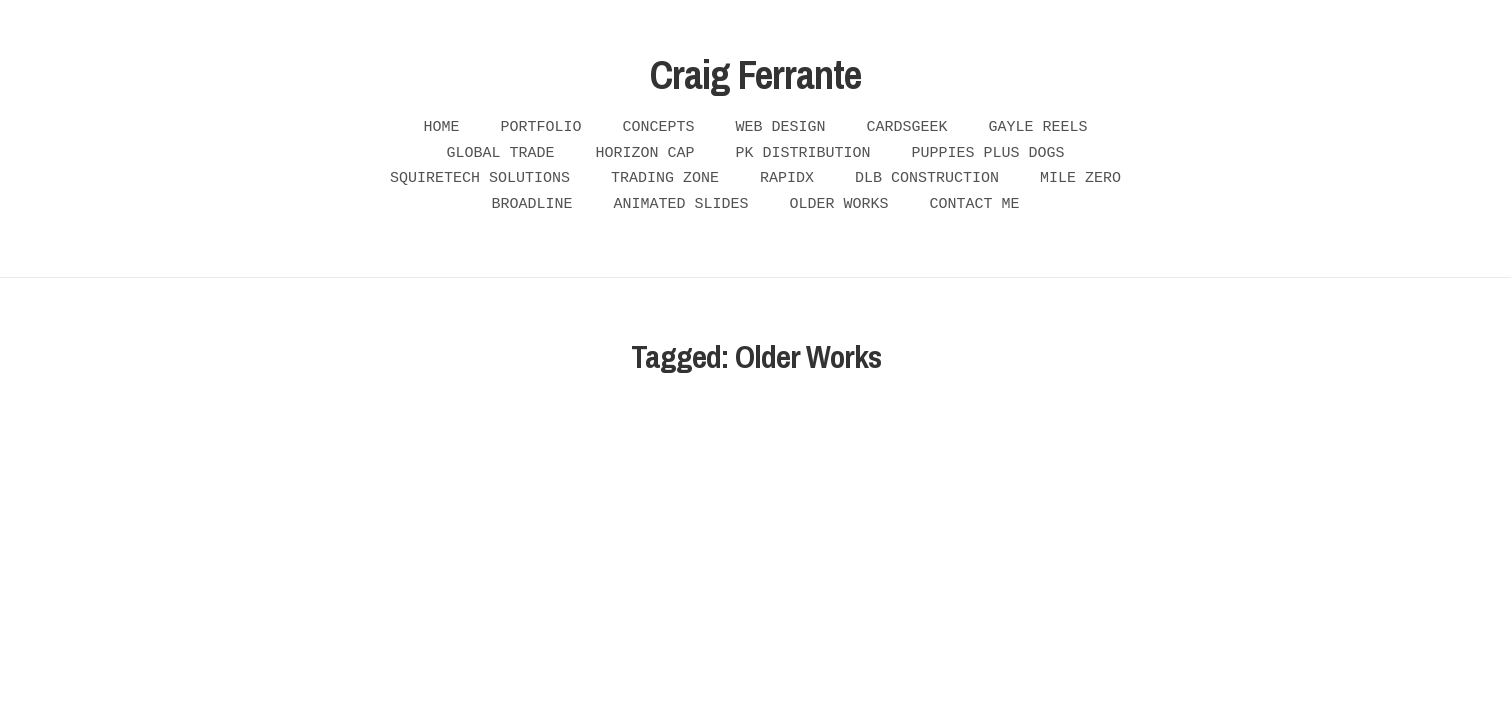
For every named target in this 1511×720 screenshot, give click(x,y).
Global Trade (500, 153)
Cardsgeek (907, 127)
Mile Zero (1080, 178)
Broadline (531, 204)
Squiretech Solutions (480, 178)
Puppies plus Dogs (988, 153)
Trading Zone (665, 178)
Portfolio (540, 127)
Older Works (839, 204)
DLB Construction (927, 178)
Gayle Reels (1038, 127)
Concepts (658, 127)
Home (441, 127)
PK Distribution (803, 153)
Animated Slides (680, 204)
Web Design (781, 127)
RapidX (787, 178)
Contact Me (975, 204)
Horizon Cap (644, 153)
